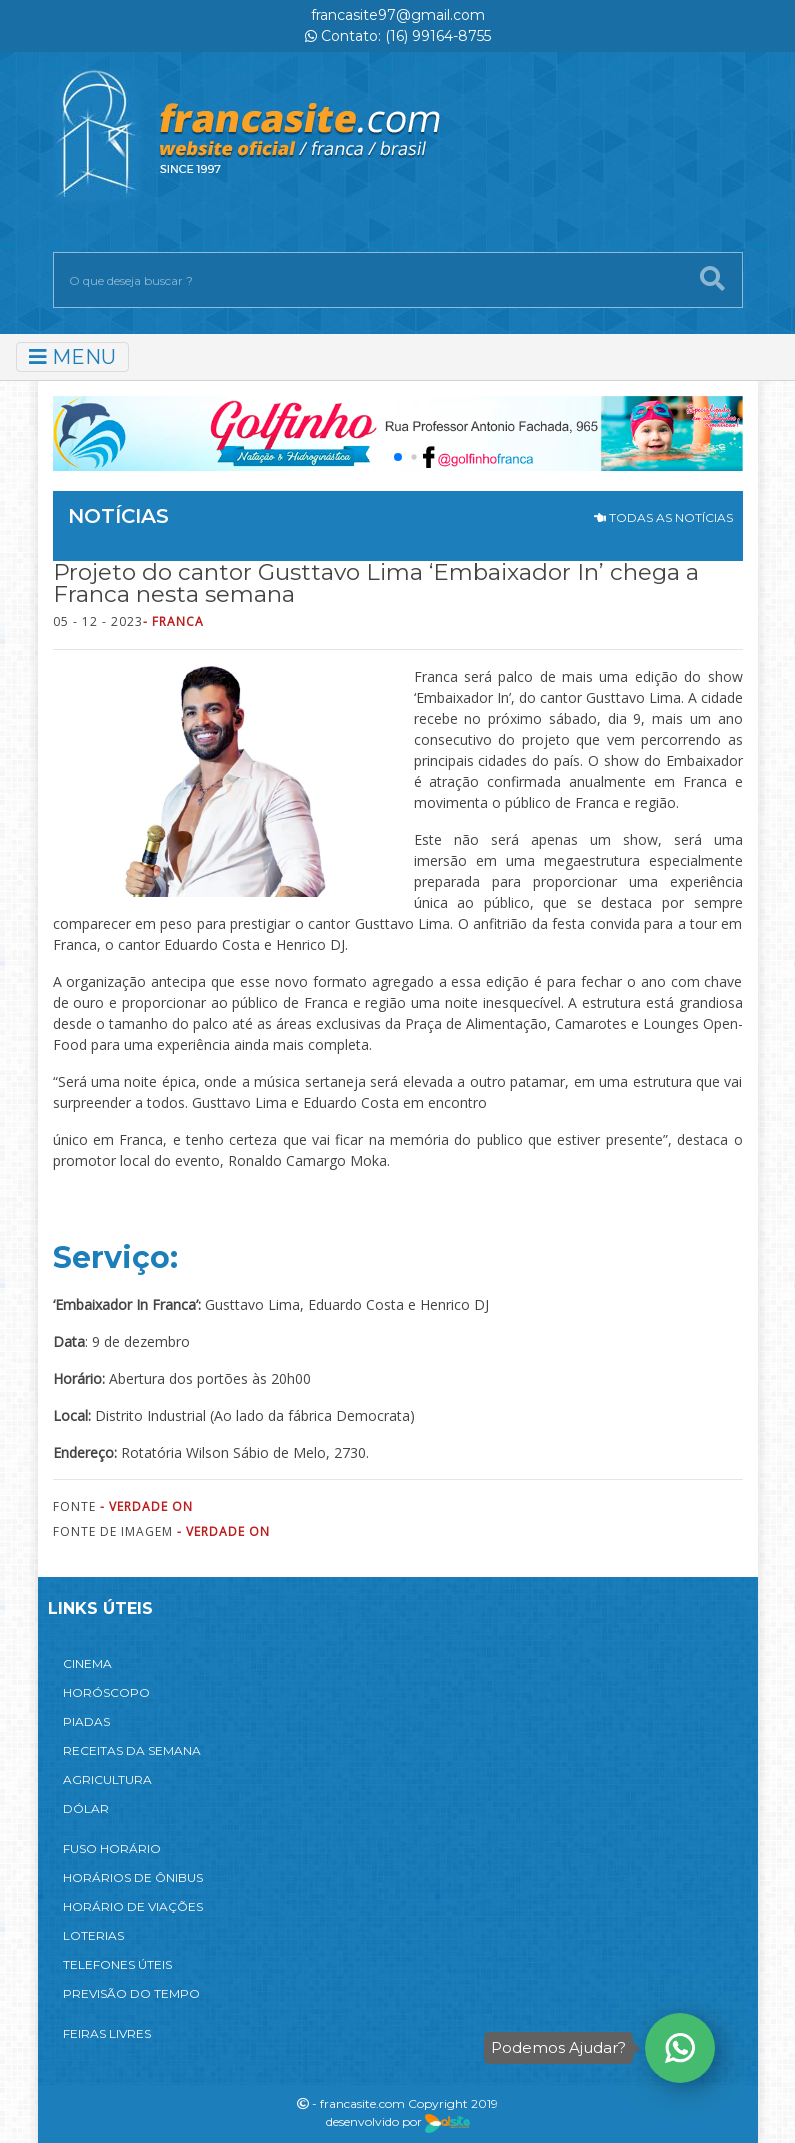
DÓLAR (86, 1808)
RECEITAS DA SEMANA (132, 1750)
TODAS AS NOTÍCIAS (663, 517)
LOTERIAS (93, 1935)
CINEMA (87, 1663)
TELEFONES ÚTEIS (117, 1964)
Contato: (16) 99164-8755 (398, 36)
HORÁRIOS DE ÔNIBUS (133, 1877)
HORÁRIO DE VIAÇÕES (133, 1906)
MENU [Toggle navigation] (72, 357)
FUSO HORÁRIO (112, 1848)
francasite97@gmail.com (398, 15)
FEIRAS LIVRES (107, 2033)
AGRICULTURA (107, 1779)
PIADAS (86, 1721)
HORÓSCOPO (106, 1692)
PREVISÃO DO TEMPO (131, 1993)
